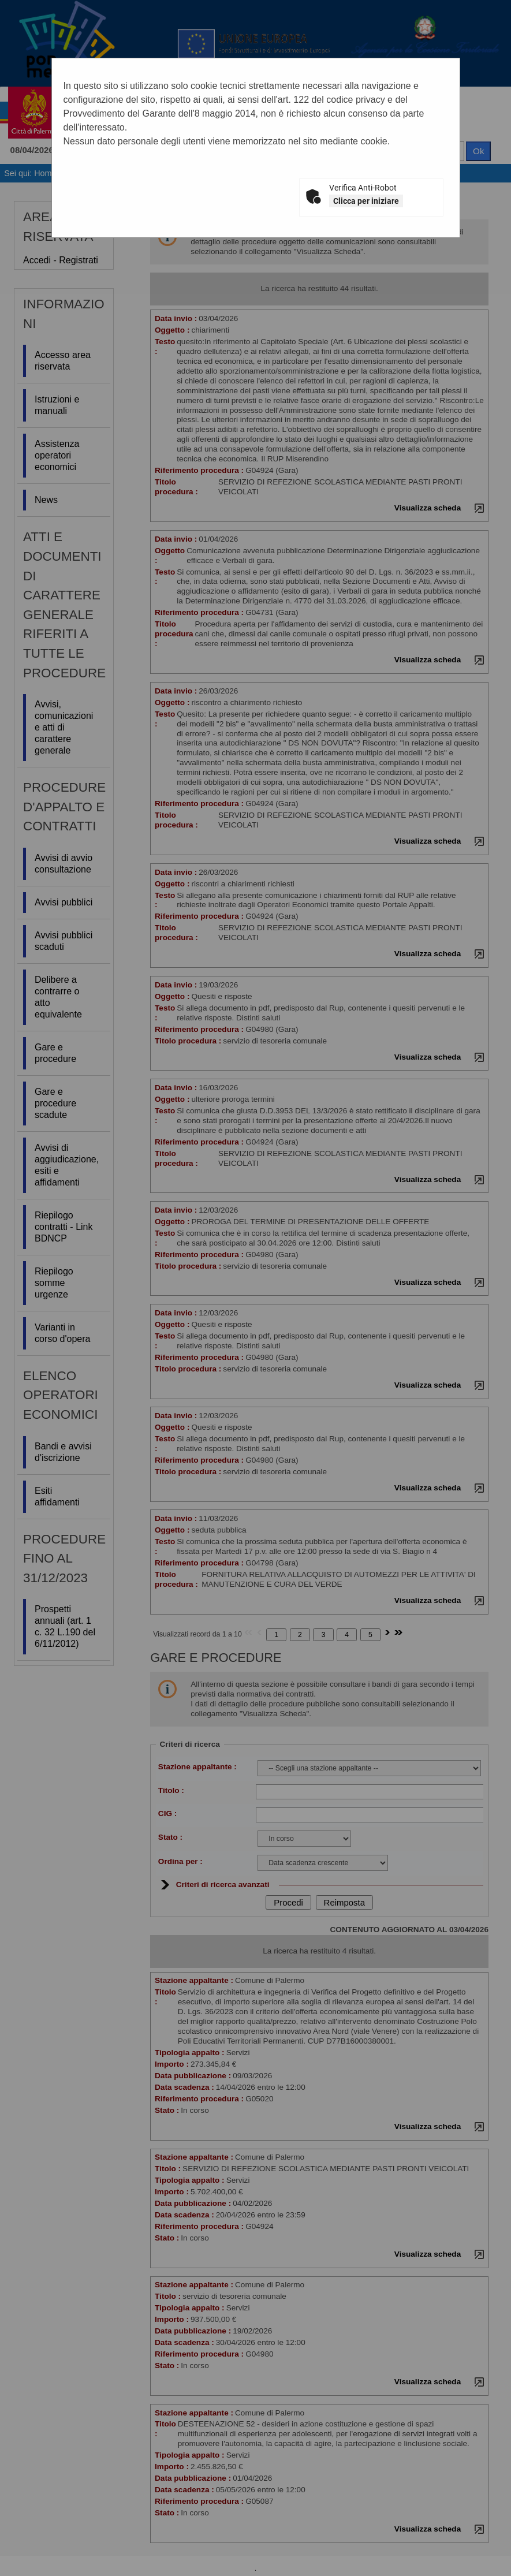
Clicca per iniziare (366, 201)
